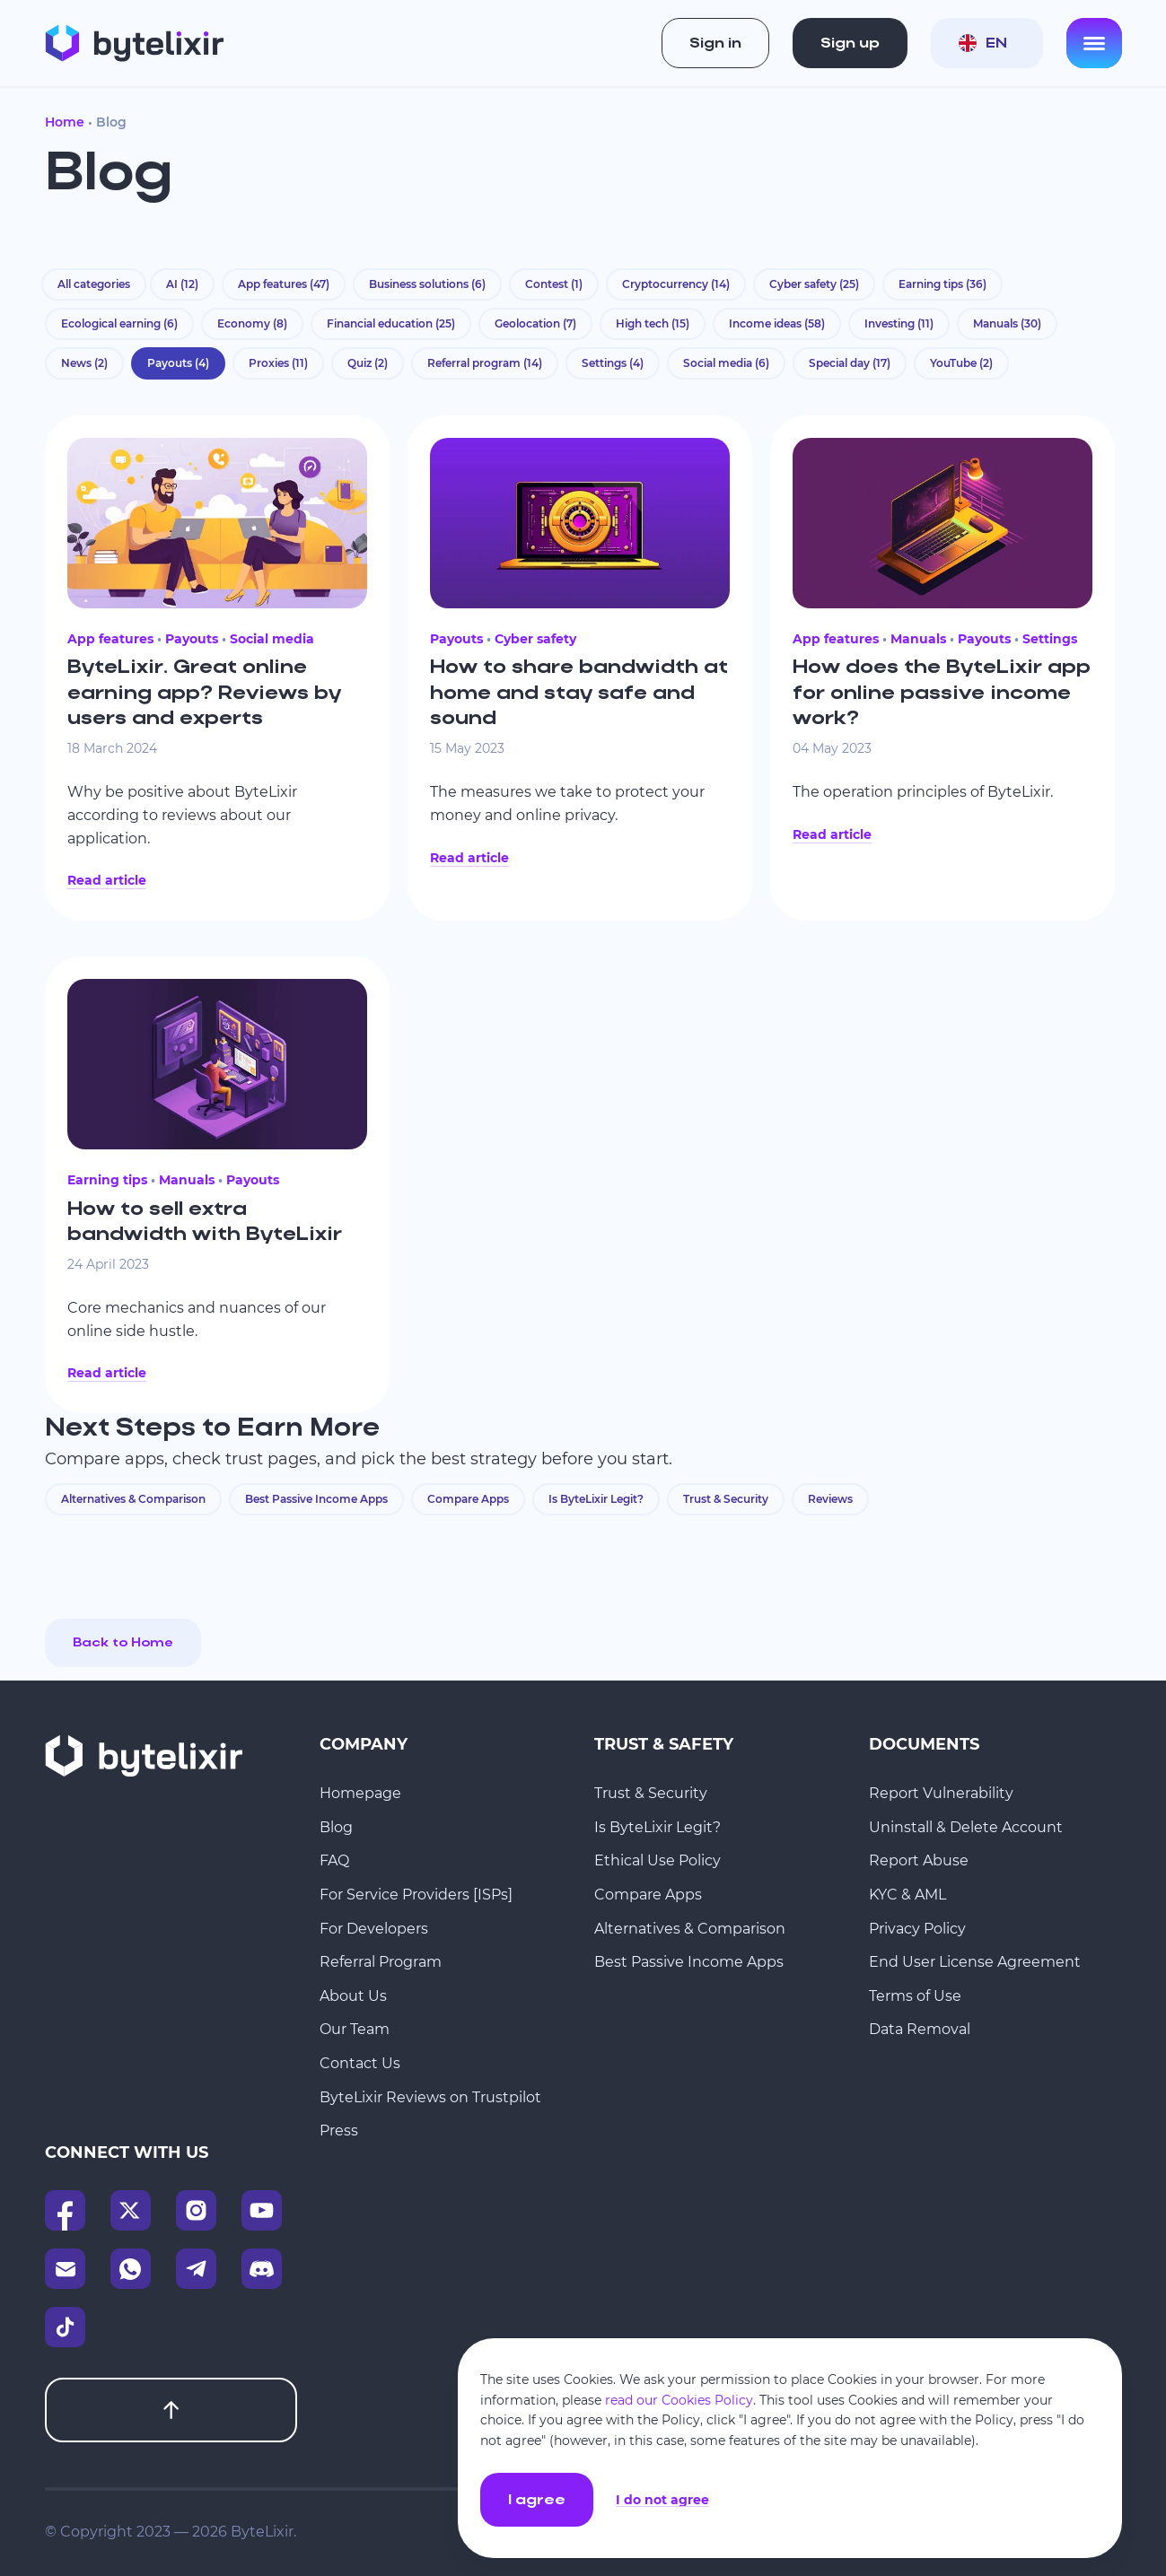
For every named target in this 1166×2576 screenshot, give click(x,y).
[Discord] (261, 2269)
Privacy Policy (917, 1928)
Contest (554, 284)
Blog (336, 1827)
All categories (93, 284)
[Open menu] (1094, 43)
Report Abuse (919, 1860)
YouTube (961, 363)
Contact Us (360, 2063)
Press (339, 2130)
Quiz (367, 363)
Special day (849, 363)
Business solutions (427, 284)
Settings (613, 363)
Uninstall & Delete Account (966, 1827)
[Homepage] (134, 43)
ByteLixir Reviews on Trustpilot (430, 2097)
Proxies (278, 363)
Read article (106, 880)
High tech (652, 323)
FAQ (334, 1860)
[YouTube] (261, 2210)
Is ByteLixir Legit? (596, 1499)
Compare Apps (468, 1499)
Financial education (391, 323)
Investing (899, 323)
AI (182, 284)
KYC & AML (907, 1894)
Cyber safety (814, 284)
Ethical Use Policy (657, 1860)
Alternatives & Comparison (133, 1499)
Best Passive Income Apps (316, 1499)
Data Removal (919, 2029)
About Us (353, 1995)
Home (64, 122)
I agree (536, 2500)
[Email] (65, 2269)
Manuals (1007, 323)
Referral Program (381, 1961)
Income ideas (777, 323)
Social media (726, 363)
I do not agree (662, 2500)
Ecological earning (119, 323)
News (84, 363)
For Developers (374, 1928)
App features (283, 284)
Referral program (484, 363)
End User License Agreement (975, 1961)
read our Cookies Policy (679, 2400)
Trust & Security (725, 1499)
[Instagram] (196, 2210)
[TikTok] (65, 2327)
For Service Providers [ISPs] (416, 1894)
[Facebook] (65, 2210)
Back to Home (123, 1643)
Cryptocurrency (676, 284)
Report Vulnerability (941, 1793)
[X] (130, 2210)
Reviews (830, 1499)
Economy (252, 323)
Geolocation (535, 323)
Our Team (355, 2029)
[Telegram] (196, 2269)
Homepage (360, 1793)
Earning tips (942, 284)
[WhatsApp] (130, 2269)
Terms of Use (915, 1995)
